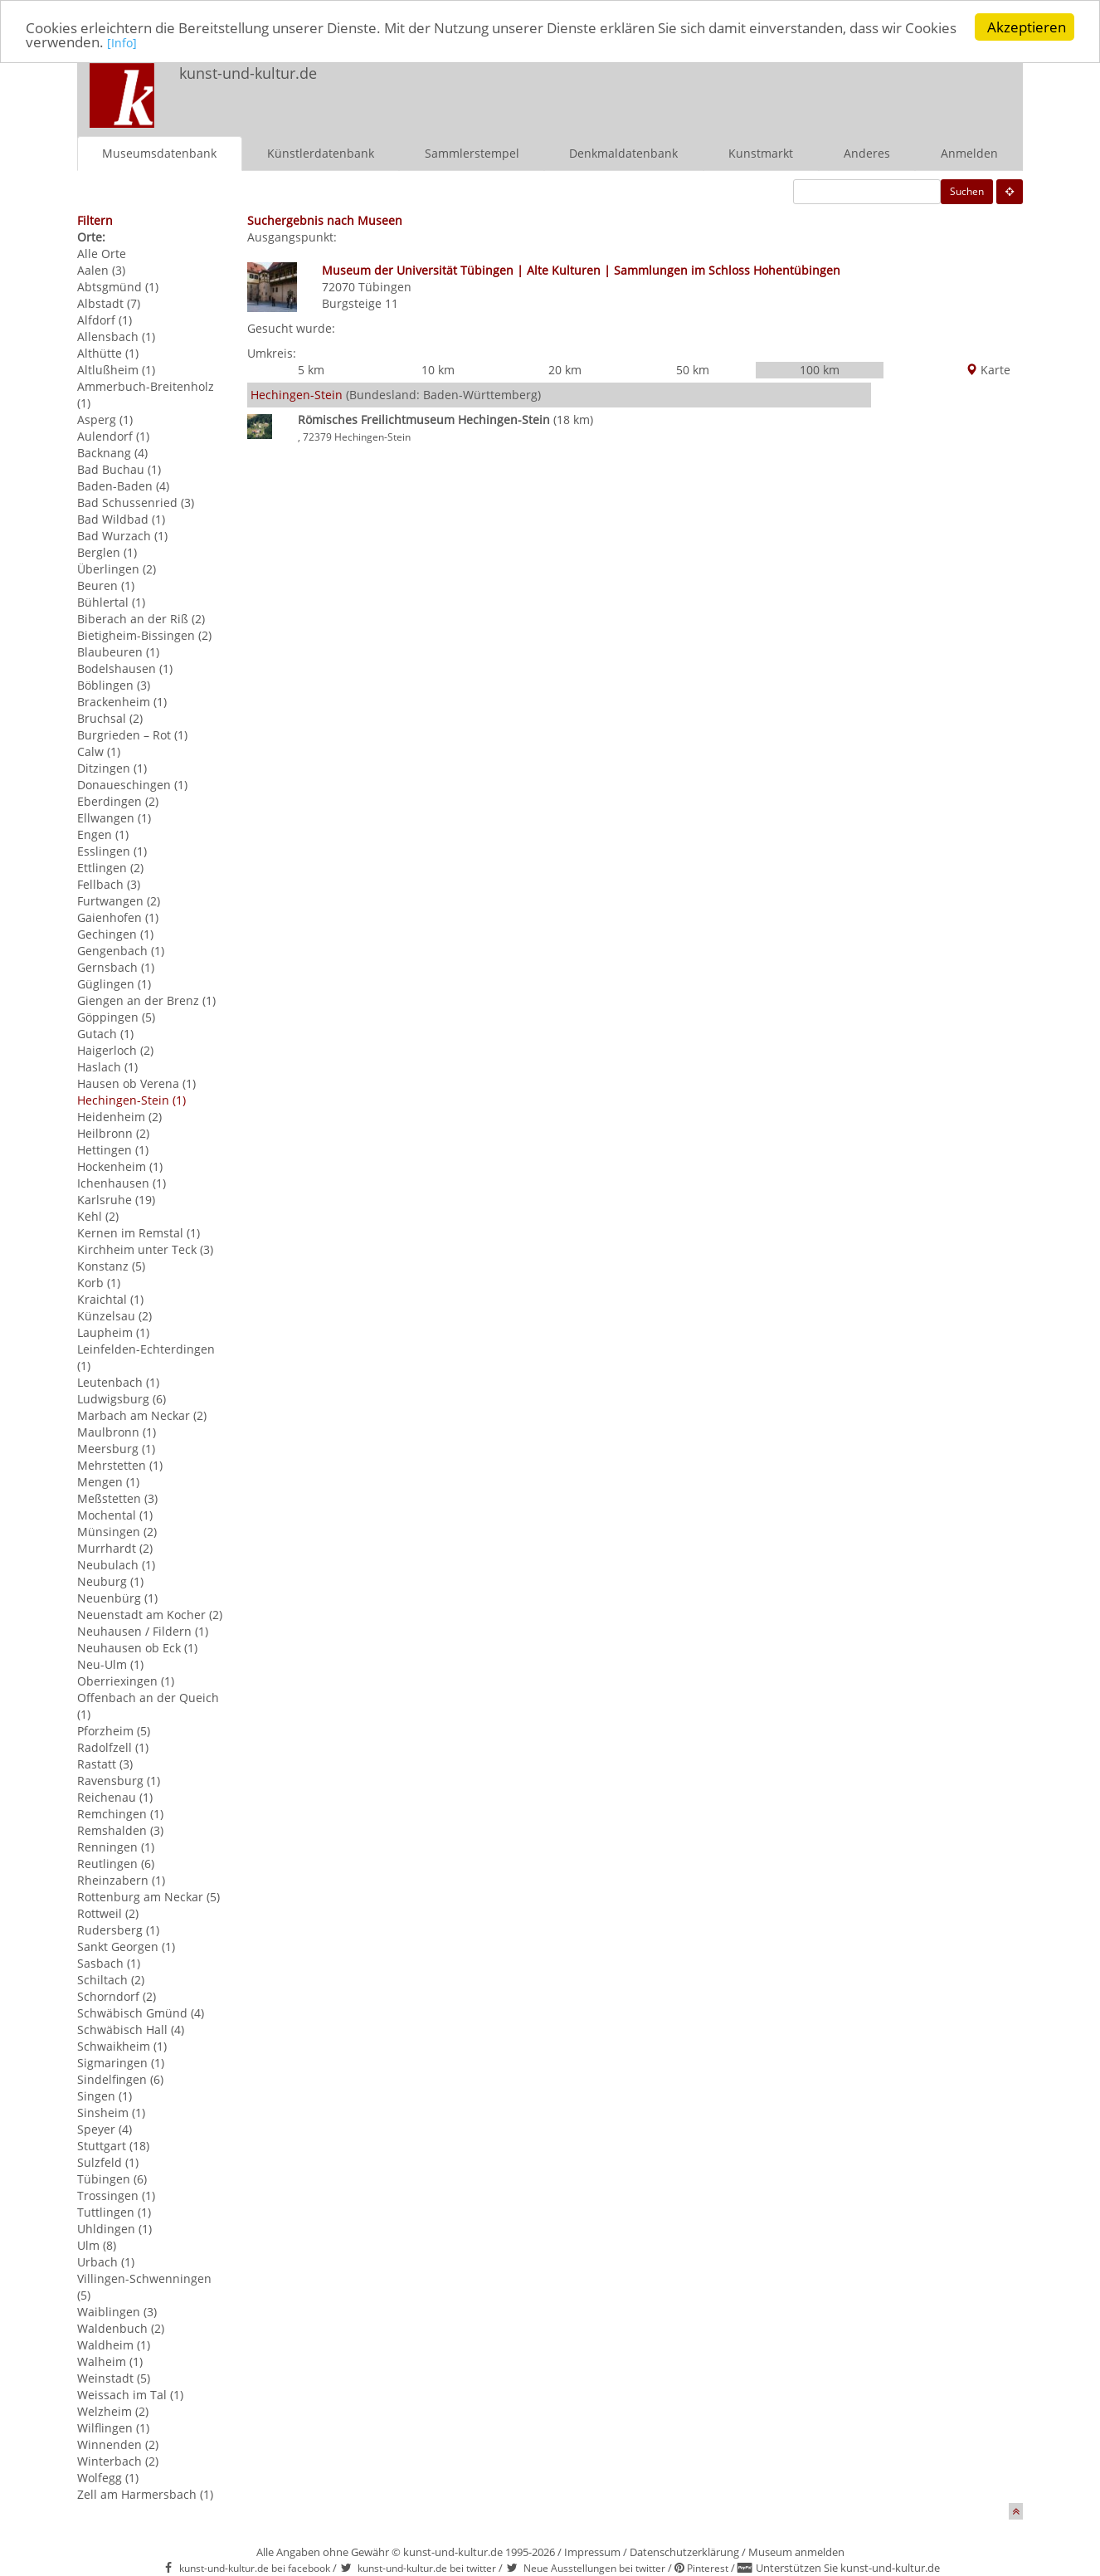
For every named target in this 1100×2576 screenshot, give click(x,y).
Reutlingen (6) (115, 1863)
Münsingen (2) (117, 1531)
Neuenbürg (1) (117, 1598)
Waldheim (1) (113, 2345)
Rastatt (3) (105, 1764)
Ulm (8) (96, 2245)
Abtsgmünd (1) (117, 287)
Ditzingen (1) (112, 768)
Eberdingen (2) (117, 801)
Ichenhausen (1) (121, 1183)
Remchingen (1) (120, 1814)
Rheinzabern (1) (121, 1880)
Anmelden (969, 153)
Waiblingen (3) (117, 2312)
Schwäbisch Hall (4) (130, 2029)
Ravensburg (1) (118, 1780)
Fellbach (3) (108, 884)
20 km (565, 370)
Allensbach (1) (116, 336)
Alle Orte (101, 253)
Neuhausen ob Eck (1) (137, 1648)
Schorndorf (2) (116, 1996)
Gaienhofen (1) (117, 917)
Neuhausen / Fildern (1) (142, 1631)
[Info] (122, 43)
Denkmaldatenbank (623, 153)
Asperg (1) (105, 419)
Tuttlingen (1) (114, 2212)
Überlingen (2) (116, 569)
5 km (311, 370)
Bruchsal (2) (110, 718)
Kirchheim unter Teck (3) (145, 1249)
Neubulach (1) (116, 1565)
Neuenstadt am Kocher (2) (149, 1614)
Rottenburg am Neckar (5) (148, 1897)
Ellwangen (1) (114, 818)
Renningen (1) (115, 1847)
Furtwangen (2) (118, 901)
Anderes (867, 153)
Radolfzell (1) (112, 1747)
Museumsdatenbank (159, 153)
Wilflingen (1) (113, 2428)
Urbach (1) (105, 2262)
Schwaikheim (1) (122, 2046)
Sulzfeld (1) (108, 2162)
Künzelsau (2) (114, 1316)
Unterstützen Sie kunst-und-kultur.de (848, 2567)
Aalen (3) (101, 270)
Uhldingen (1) (114, 2229)
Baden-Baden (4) (123, 486)
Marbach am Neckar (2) (142, 1415)
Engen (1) (103, 834)
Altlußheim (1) (116, 370)
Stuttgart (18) (113, 2146)
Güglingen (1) (114, 984)
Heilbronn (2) (113, 1133)
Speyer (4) (104, 2129)
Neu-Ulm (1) (110, 1664)
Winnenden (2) (117, 2444)
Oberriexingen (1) (125, 1681)
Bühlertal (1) (111, 602)
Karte (988, 370)
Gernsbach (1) (115, 967)
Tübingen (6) (112, 2179)
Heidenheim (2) (119, 1117)
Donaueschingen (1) (132, 785)
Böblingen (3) (113, 685)
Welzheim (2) (112, 2411)
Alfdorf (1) (104, 320)
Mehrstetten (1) (120, 1465)
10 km (438, 370)
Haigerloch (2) (115, 1050)
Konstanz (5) (111, 1266)
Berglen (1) (107, 552)
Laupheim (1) (113, 1332)
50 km (692, 370)
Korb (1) (98, 1282)
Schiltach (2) (110, 1980)
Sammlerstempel (472, 153)
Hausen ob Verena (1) (136, 1083)
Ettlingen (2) (110, 868)
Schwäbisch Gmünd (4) (140, 2013)
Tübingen (384, 287)
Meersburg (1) (116, 1448)
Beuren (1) (105, 585)
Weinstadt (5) (113, 2378)
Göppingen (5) (116, 1017)
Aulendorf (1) (113, 436)
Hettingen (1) (112, 1150)
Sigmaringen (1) (120, 2063)
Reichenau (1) (115, 1797)
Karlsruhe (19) (116, 1200)
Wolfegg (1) (108, 2478)
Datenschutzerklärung (684, 2551)
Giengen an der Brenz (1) (146, 1000)
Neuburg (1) (110, 1581)
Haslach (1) (107, 1067)
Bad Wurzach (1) (122, 536)
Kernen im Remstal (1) (138, 1233)
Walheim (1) (110, 2361)
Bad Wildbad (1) (121, 519)
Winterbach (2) (117, 2461)
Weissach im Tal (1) (130, 2395)
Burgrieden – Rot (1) (132, 735)
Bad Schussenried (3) (135, 502)
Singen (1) (104, 2096)
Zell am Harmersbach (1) (145, 2494)
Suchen (967, 191)
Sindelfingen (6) (120, 2079)
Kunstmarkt (760, 153)
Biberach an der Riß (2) (141, 619)
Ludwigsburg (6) (121, 1399)
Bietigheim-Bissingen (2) (144, 635)
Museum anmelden (796, 2551)
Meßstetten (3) (117, 1498)
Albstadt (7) (108, 303)
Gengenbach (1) (120, 951)
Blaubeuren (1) (118, 652)
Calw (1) (98, 751)
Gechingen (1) (115, 934)
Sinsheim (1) (111, 2112)
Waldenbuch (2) (120, 2328)
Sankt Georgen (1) (126, 1946)
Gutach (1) (105, 1034)
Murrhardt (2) (115, 1548)
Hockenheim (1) (120, 1166)
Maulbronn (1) (116, 1432)
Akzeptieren (1026, 27)
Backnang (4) (112, 453)
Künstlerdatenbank (320, 153)
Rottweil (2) (108, 1913)
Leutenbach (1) (118, 1382)
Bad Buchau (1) (119, 469)
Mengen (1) (108, 1482)
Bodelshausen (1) (125, 668)
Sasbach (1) (108, 1963)
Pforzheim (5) (113, 1731)
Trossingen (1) (116, 2195)
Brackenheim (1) (122, 702)
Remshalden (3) (120, 1830)
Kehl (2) (98, 1216)
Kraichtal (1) (110, 1299)
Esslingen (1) (112, 851)
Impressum (592, 2551)
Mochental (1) (115, 1515)
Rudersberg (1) (118, 1930)
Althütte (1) (108, 353)
